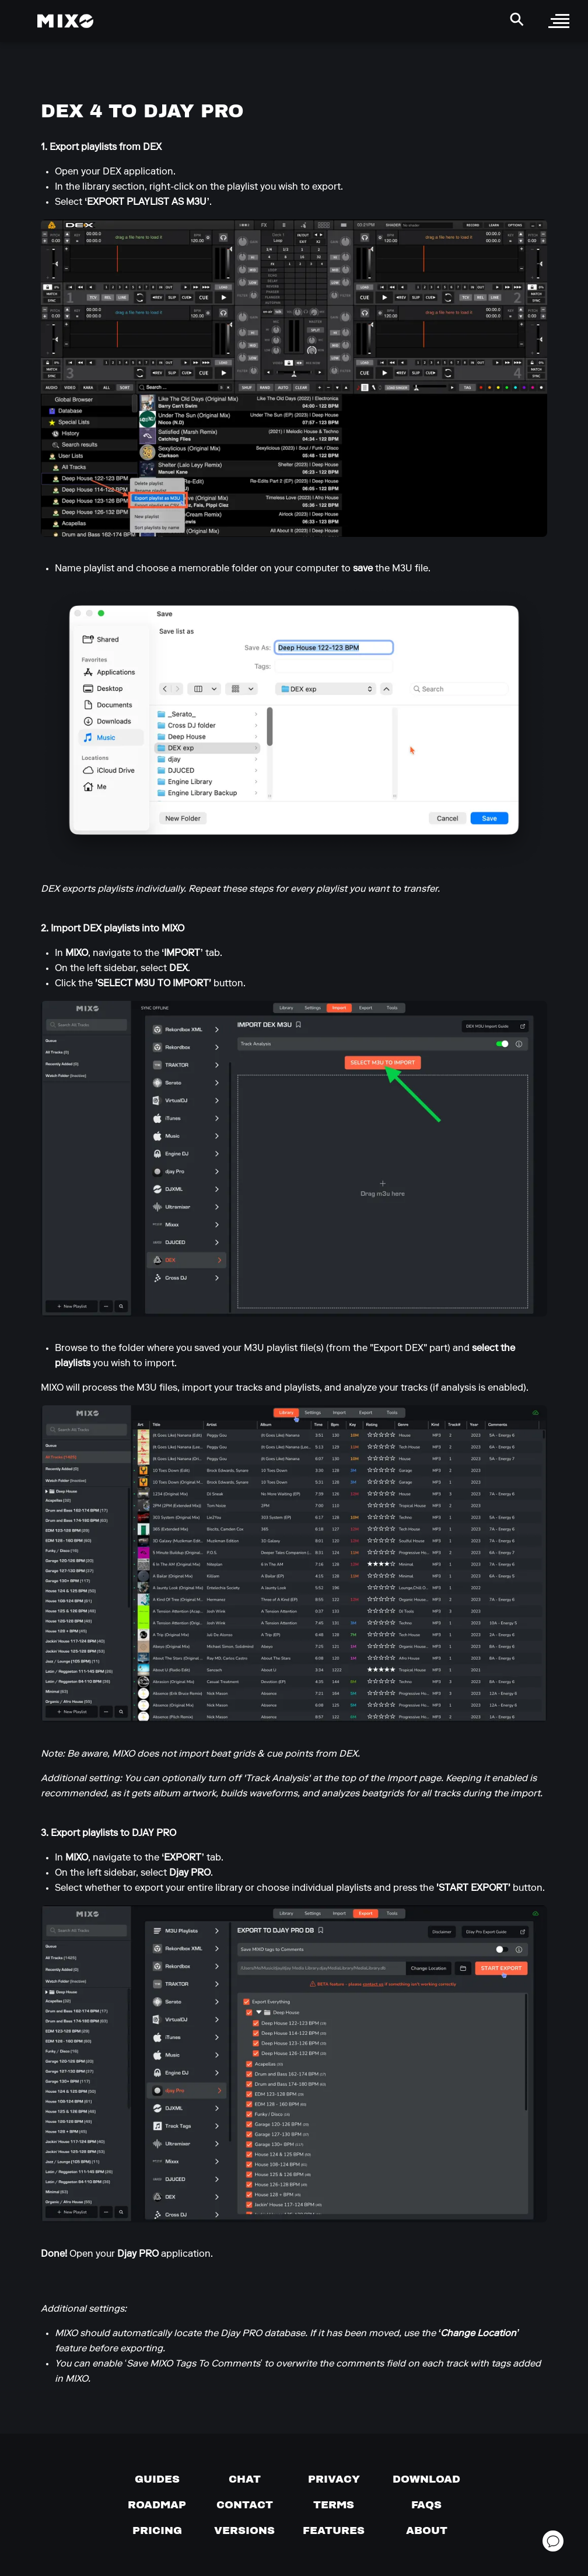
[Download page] (426, 2479)
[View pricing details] (157, 2530)
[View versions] (244, 2530)
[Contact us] (244, 2505)
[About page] (427, 2530)
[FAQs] (426, 2505)
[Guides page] (157, 2479)
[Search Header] (517, 19)
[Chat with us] (244, 2479)
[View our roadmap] (156, 2505)
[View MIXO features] (333, 2530)
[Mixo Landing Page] (65, 21)
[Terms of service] (333, 2505)
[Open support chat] (553, 2541)
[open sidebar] (558, 21)
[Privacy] (334, 2479)
